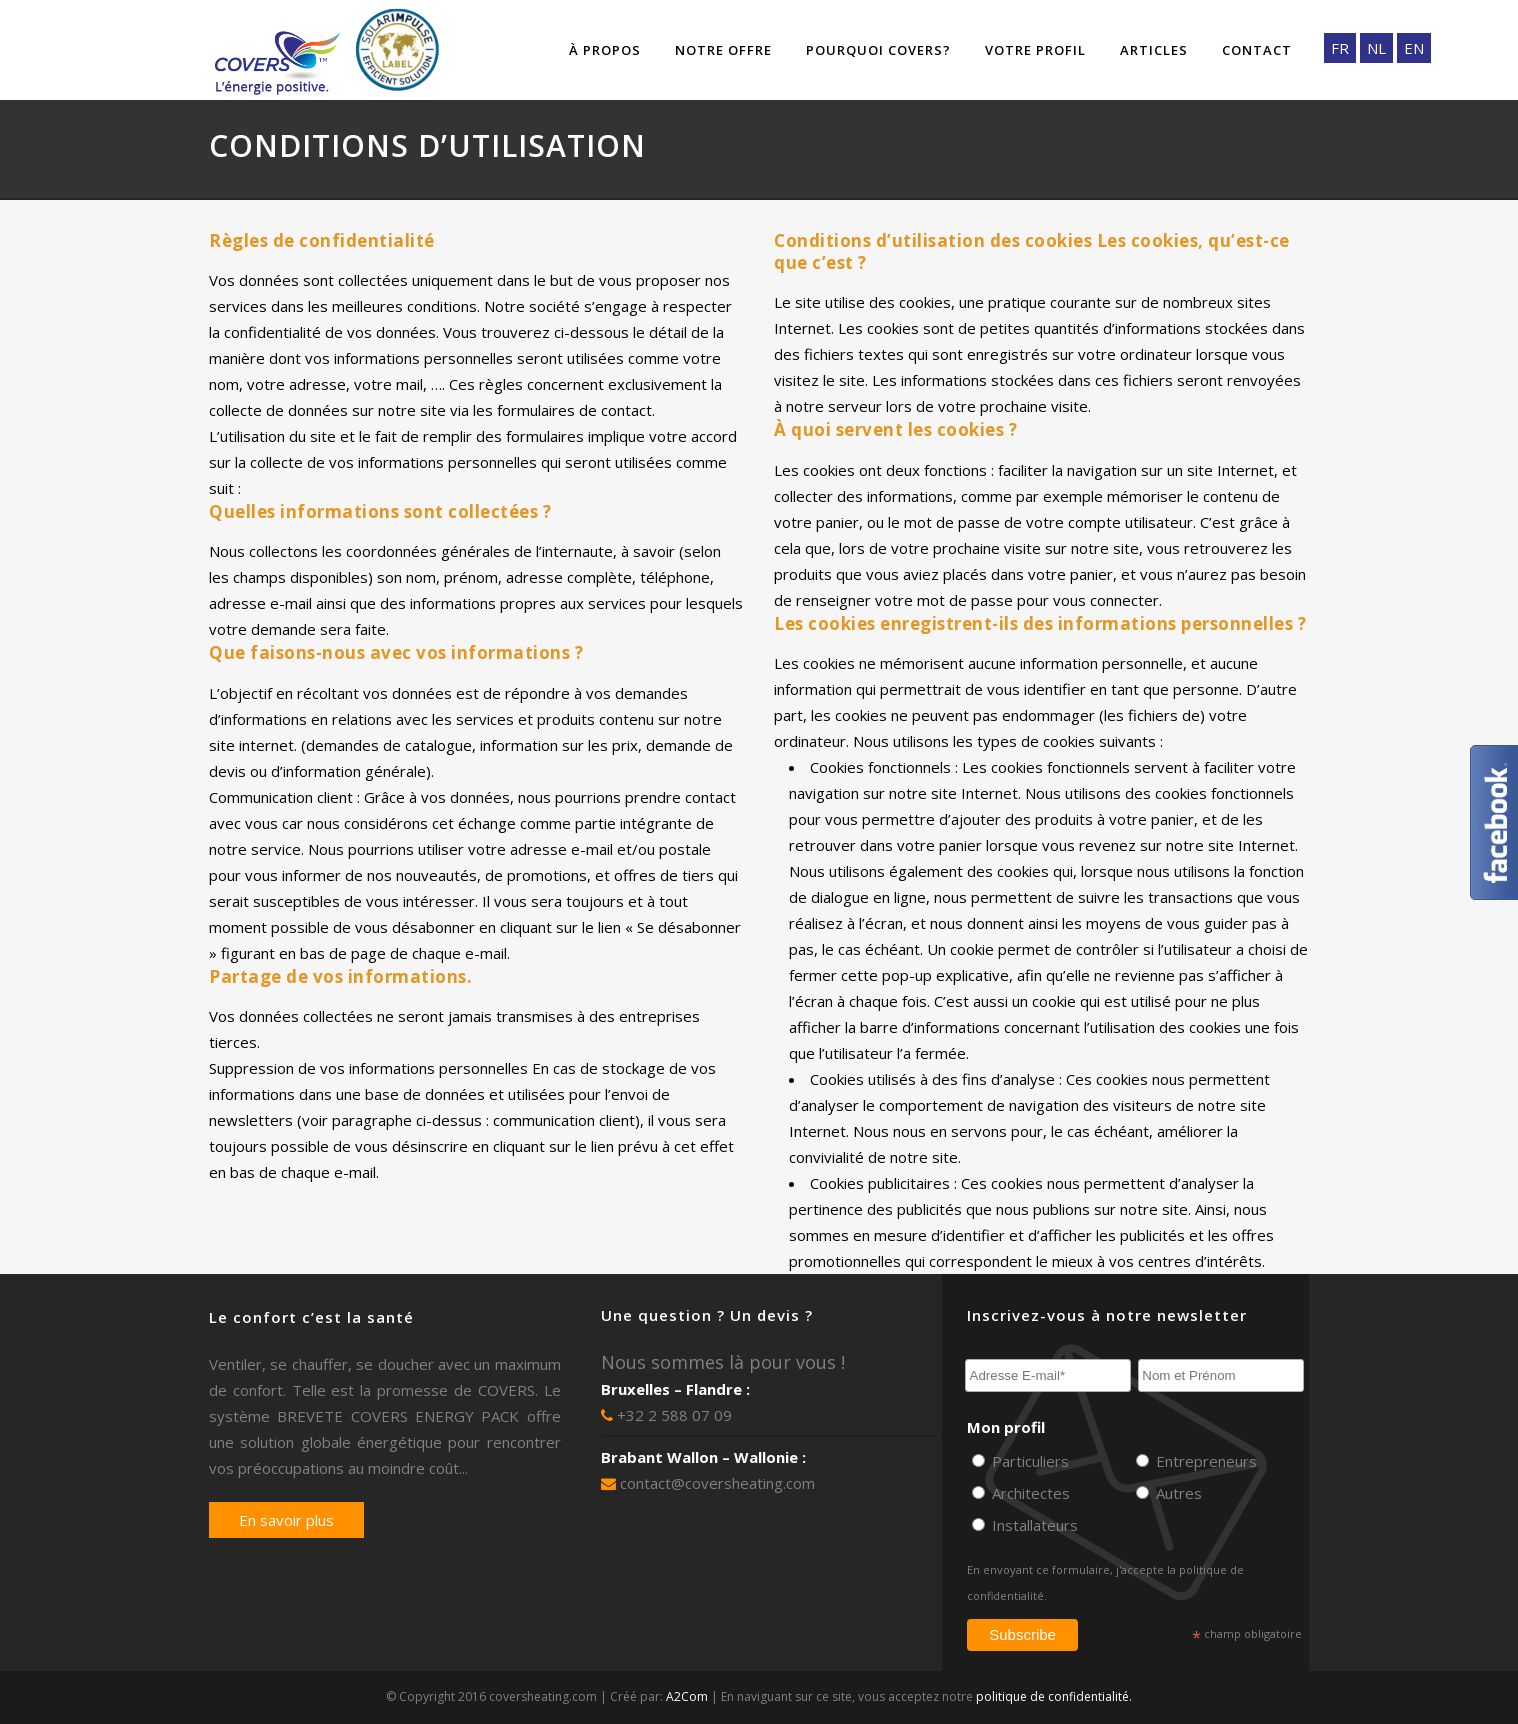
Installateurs (1033, 1525)
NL (1376, 48)
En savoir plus (286, 1520)
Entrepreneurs (1204, 1461)
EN (1414, 48)
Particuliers (1028, 1461)
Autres (1177, 1493)
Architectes (1029, 1493)
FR (1340, 48)
